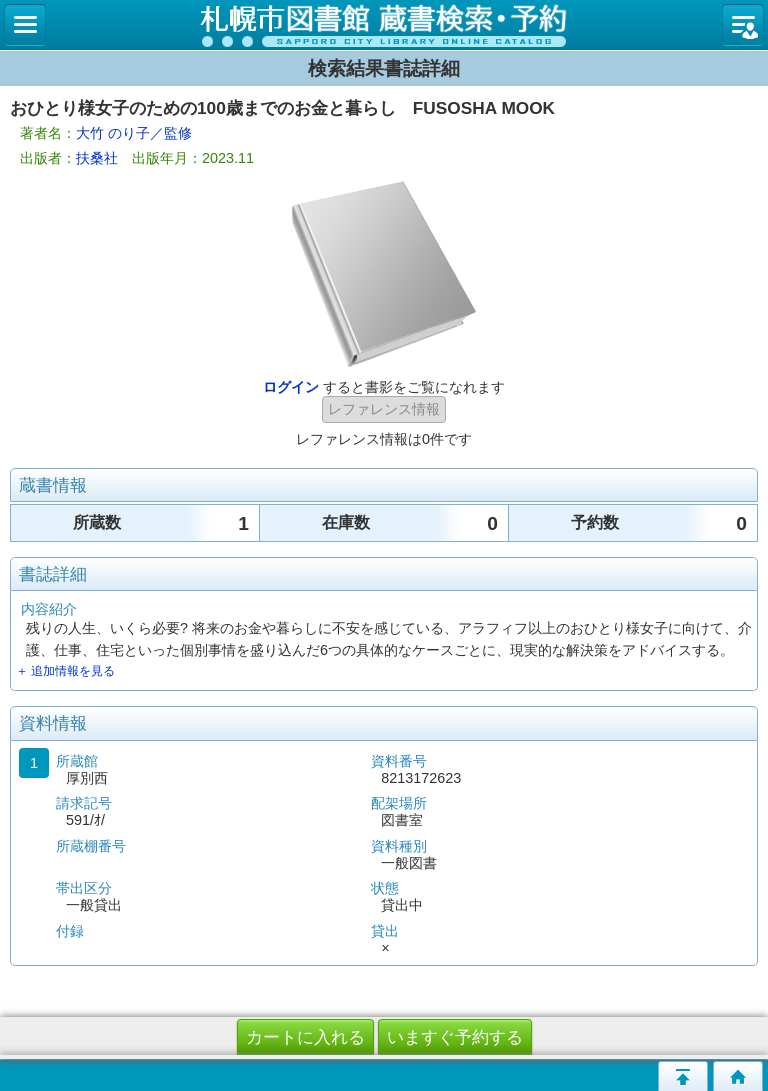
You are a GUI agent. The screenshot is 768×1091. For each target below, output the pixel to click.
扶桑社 (97, 158)
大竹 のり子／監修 (134, 133)
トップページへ (738, 1076)
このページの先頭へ (683, 1076)
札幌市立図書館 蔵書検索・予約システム (384, 25)
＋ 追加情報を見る (65, 671)
